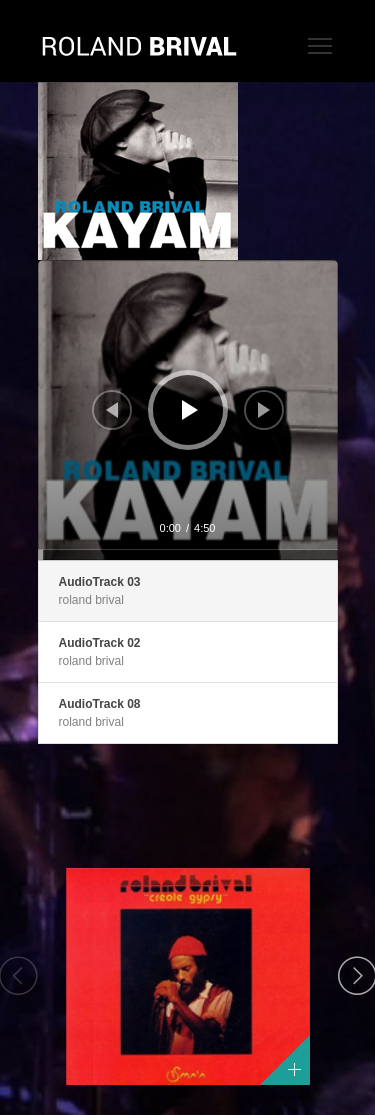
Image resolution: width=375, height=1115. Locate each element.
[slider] (188, 555)
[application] (188, 410)
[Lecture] (190, 410)
